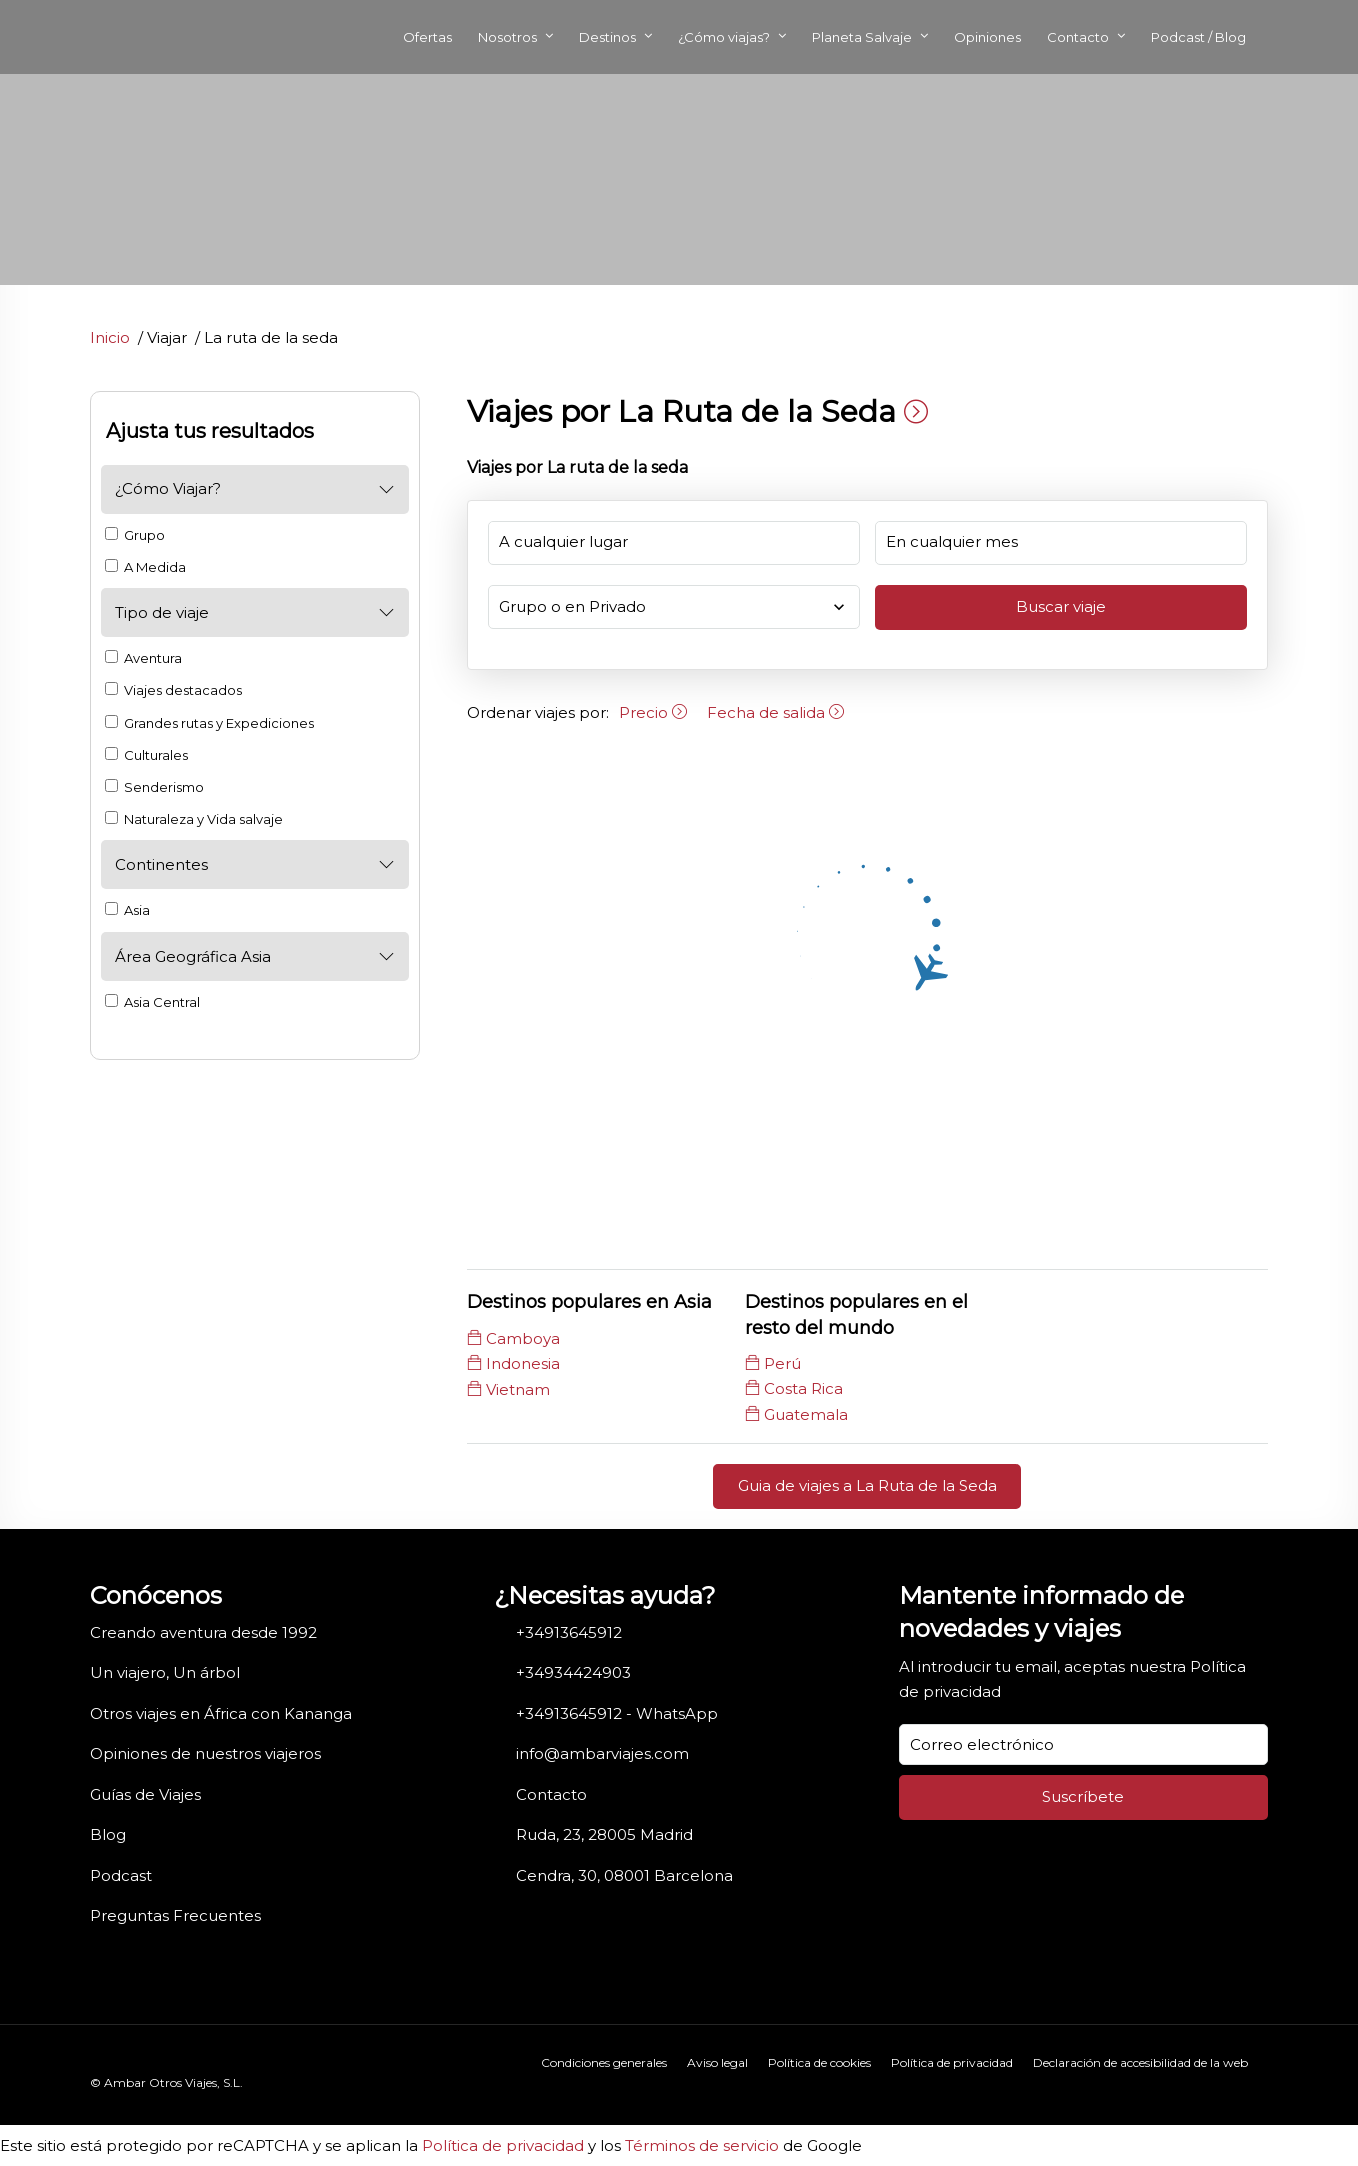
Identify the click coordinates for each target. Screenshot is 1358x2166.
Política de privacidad (952, 2062)
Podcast (121, 1875)
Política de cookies (819, 2062)
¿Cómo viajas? (724, 37)
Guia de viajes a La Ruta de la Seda (867, 1485)
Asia (127, 910)
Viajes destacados (173, 690)
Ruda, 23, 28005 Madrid (604, 1834)
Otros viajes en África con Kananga (221, 1713)
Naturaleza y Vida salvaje (194, 819)
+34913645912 (569, 1632)
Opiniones (987, 37)
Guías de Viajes (145, 1794)
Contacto (1078, 37)
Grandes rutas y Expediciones (209, 723)
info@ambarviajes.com (602, 1753)
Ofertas (427, 37)
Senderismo (154, 787)
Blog (108, 1834)
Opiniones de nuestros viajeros (205, 1753)
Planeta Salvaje (862, 37)
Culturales (146, 755)
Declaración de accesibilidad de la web (1140, 2062)
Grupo (135, 535)
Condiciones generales (604, 2062)
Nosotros (507, 37)
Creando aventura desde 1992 (203, 1632)
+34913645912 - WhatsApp (617, 1713)
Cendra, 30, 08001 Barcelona (624, 1875)
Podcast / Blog (1198, 37)
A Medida (145, 567)
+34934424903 (573, 1672)
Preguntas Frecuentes (175, 1915)
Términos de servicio (702, 2145)
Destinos (607, 37)
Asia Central (152, 1002)
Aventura (143, 658)
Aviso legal (717, 2062)
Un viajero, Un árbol (165, 1672)
